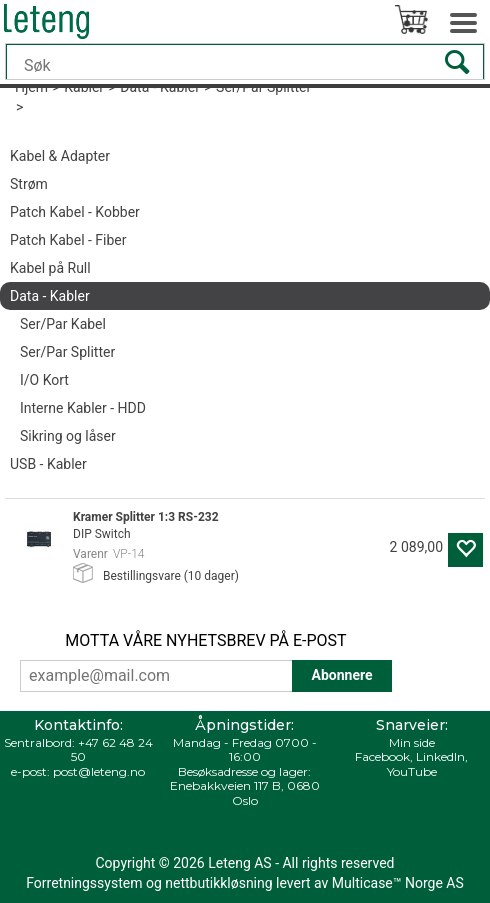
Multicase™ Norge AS (398, 883)
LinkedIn (440, 756)
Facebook (382, 756)
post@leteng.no (99, 771)
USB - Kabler (48, 464)
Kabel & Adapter (60, 156)
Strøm (29, 184)
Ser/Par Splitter (67, 352)
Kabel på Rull (50, 268)
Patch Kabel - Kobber (75, 212)
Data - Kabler (50, 296)
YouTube (412, 771)
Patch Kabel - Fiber (68, 240)
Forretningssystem (84, 883)
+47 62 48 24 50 (112, 749)
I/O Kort (44, 380)
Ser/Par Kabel (63, 324)
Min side (412, 742)
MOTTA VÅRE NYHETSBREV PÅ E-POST (205, 640)
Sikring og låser (68, 436)
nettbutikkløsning (218, 883)
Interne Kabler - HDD (83, 408)
